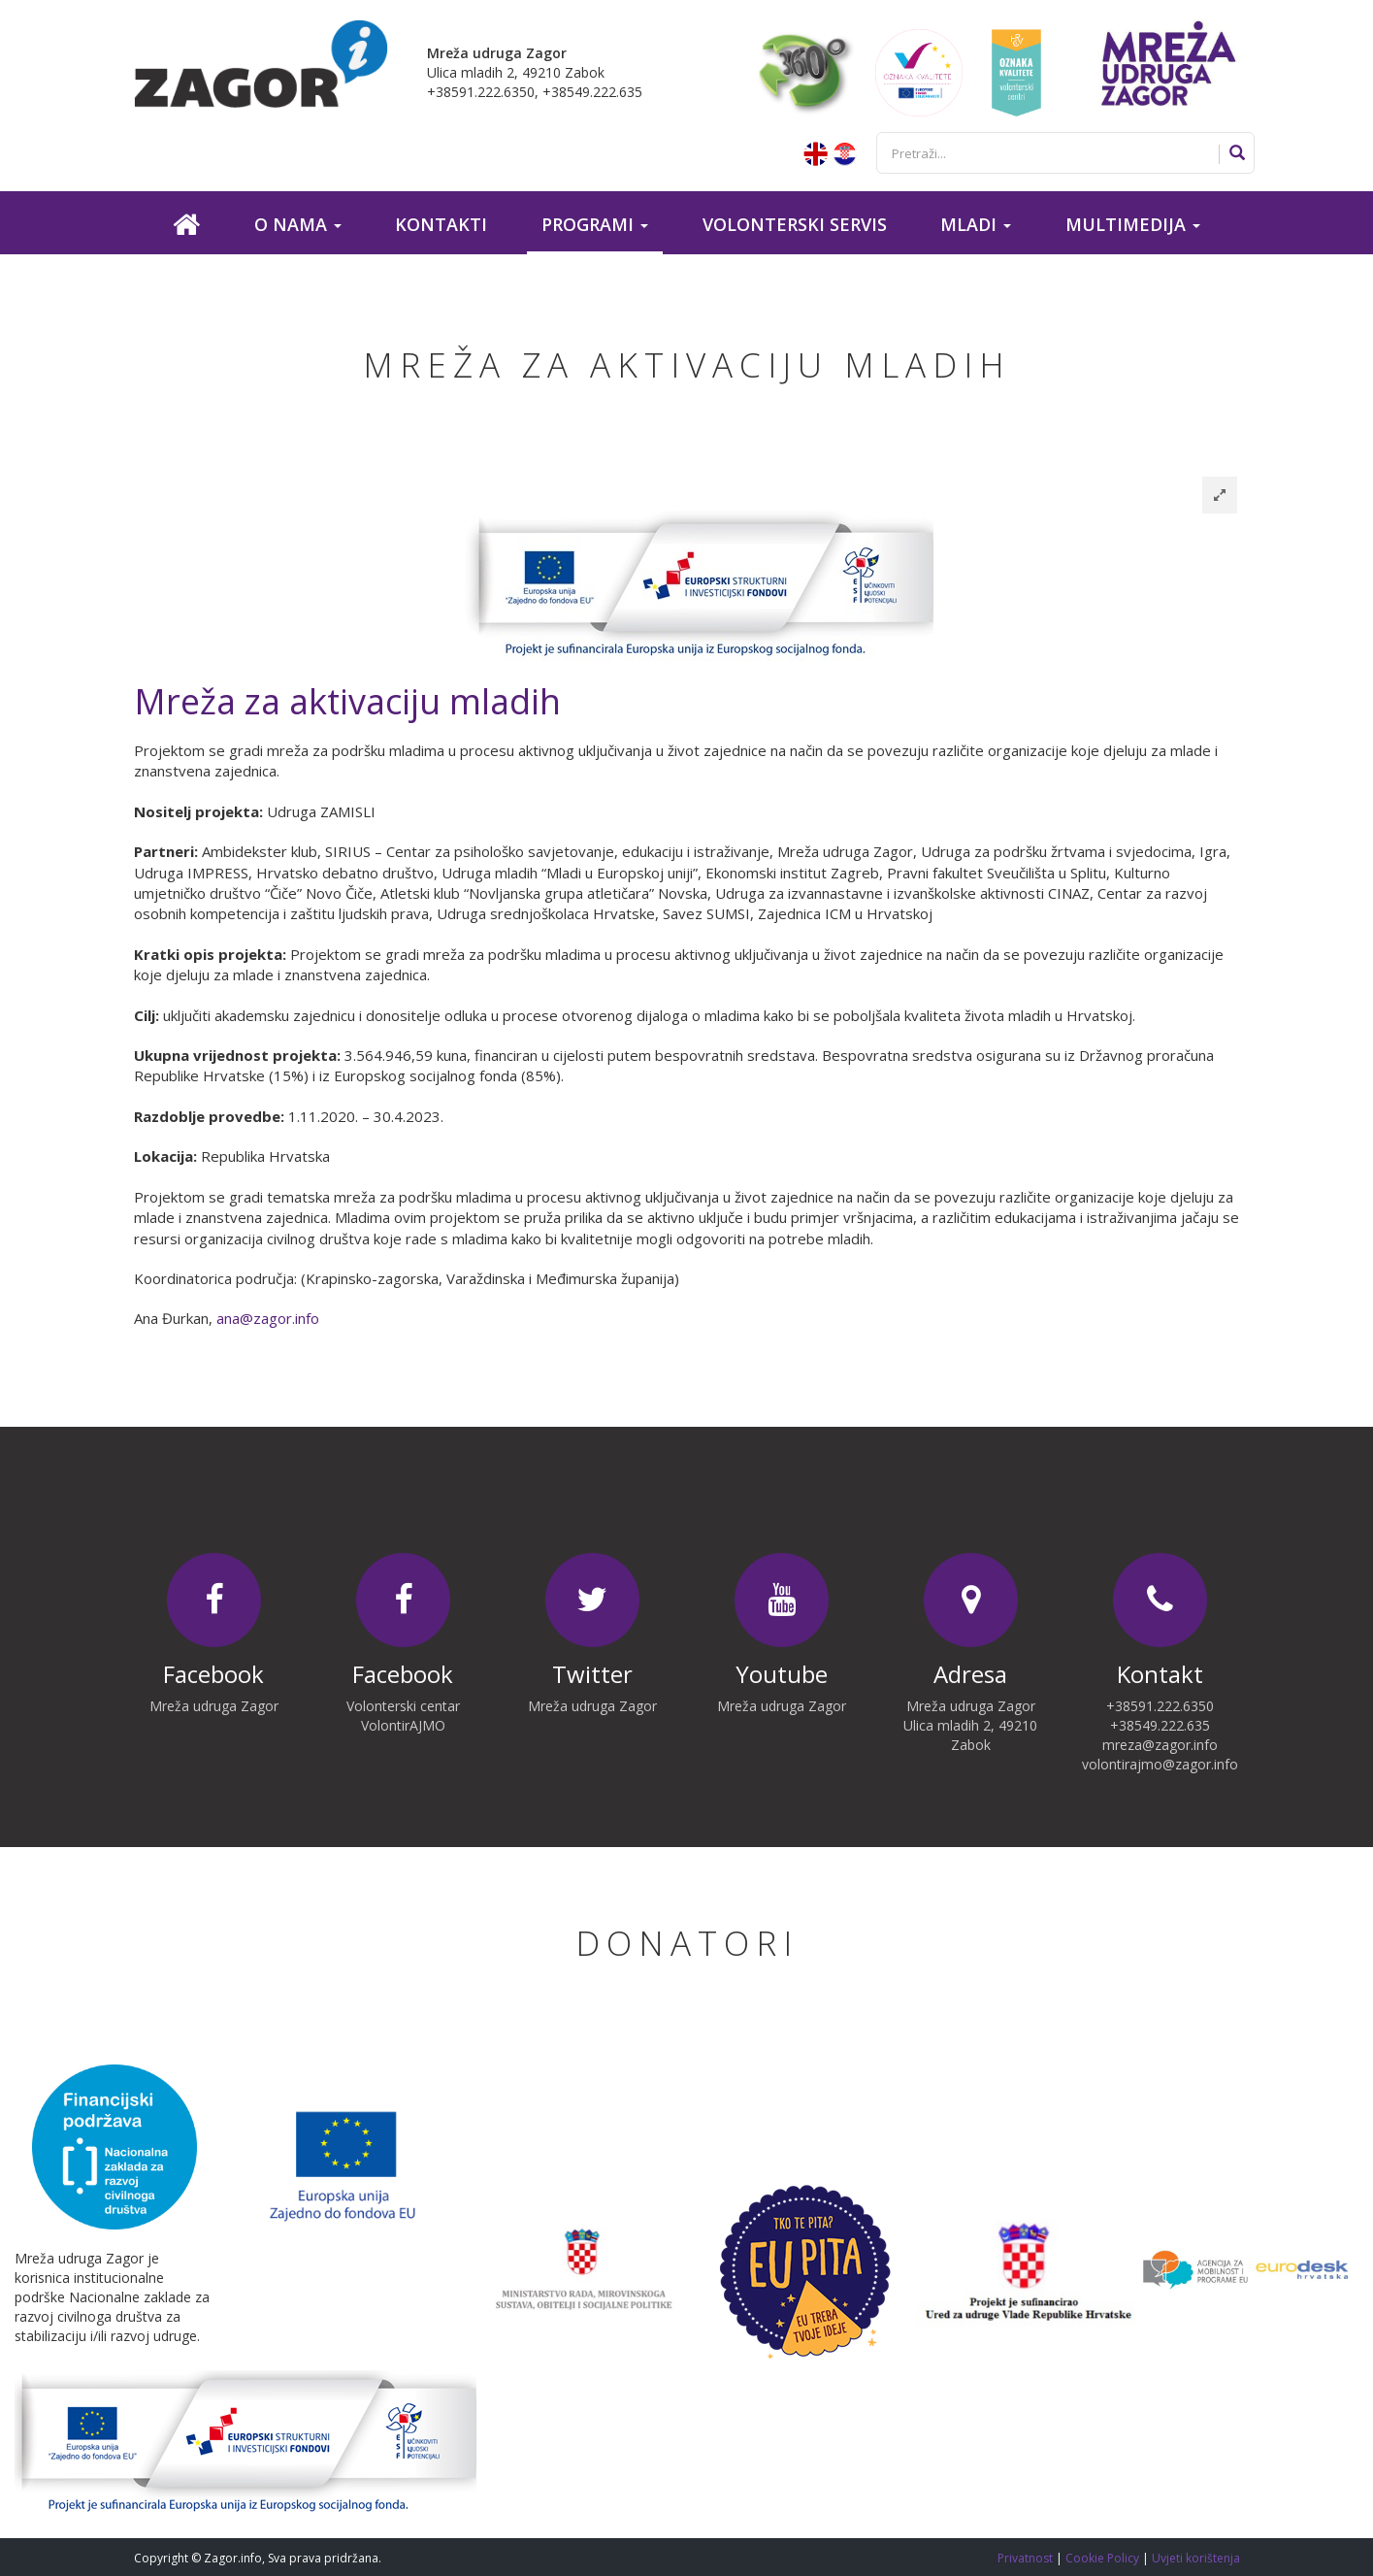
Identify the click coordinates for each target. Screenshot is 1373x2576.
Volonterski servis (795, 224)
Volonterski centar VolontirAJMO (403, 1715)
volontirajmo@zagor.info (1160, 1764)
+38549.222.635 (1160, 1725)
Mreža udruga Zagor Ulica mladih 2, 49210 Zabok (970, 1725)
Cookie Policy (1103, 2558)
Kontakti (441, 224)
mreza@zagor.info (1160, 1744)
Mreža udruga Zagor (213, 1706)
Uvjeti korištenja (1196, 2558)
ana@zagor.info (267, 1318)
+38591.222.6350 (1160, 1706)
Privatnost (1026, 2558)
